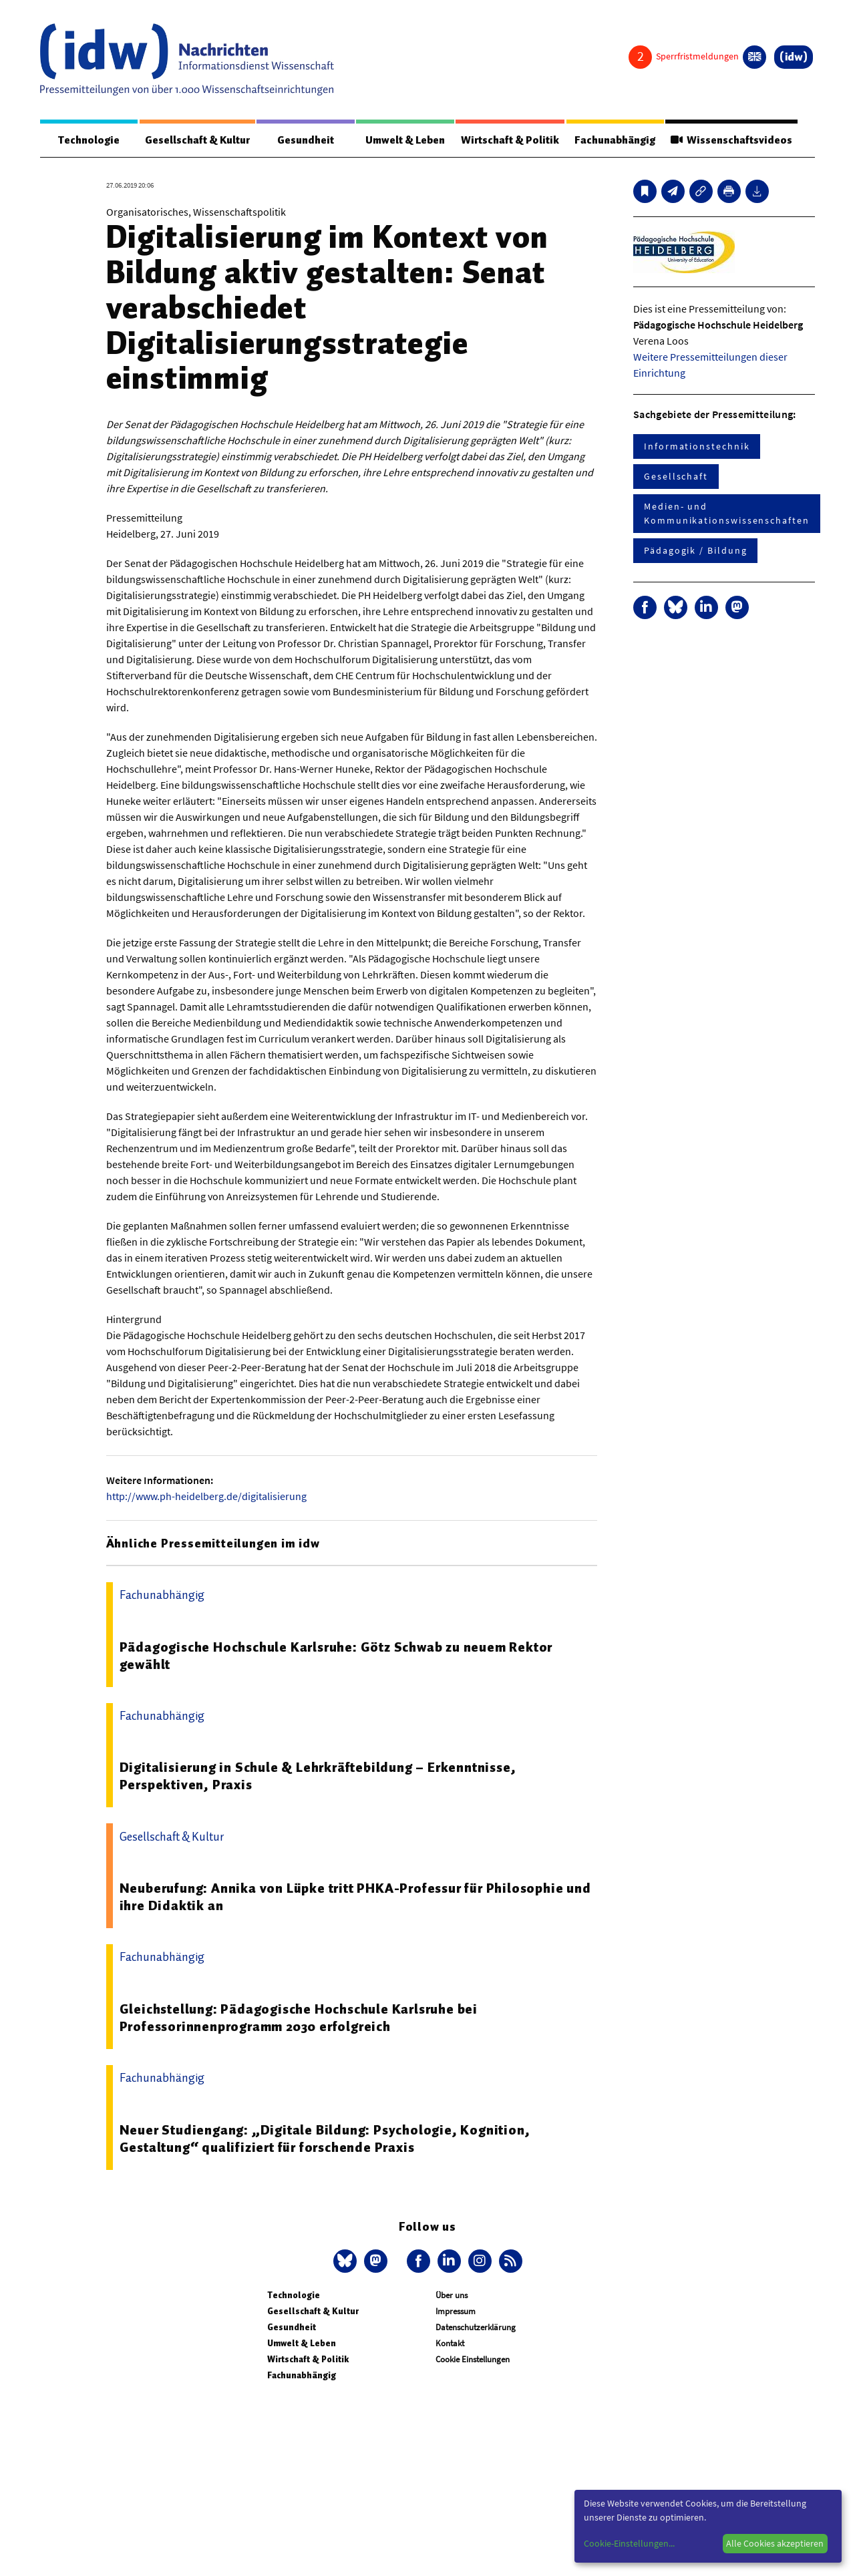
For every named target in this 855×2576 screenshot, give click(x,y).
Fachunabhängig (614, 140)
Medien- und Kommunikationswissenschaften (727, 513)
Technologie (89, 140)
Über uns (452, 2295)
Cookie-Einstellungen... (629, 2543)
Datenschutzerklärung (476, 2327)
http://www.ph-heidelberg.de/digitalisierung (206, 1496)
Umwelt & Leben (405, 140)
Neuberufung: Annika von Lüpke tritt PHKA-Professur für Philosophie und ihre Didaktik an (355, 1896)
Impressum (456, 2311)
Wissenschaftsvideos (731, 140)
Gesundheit (305, 140)
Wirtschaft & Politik (510, 140)
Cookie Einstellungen (473, 2359)
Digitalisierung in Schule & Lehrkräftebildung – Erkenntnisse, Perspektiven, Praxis (318, 1776)
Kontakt (450, 2343)
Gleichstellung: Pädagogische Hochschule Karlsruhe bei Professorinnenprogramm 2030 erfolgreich (299, 2017)
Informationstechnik (696, 446)
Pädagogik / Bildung (695, 550)
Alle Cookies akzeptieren (775, 2543)
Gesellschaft (676, 476)
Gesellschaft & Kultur (197, 140)
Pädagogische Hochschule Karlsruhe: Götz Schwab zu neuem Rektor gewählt (336, 1655)
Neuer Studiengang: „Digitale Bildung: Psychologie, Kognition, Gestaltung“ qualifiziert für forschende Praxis (325, 2138)
